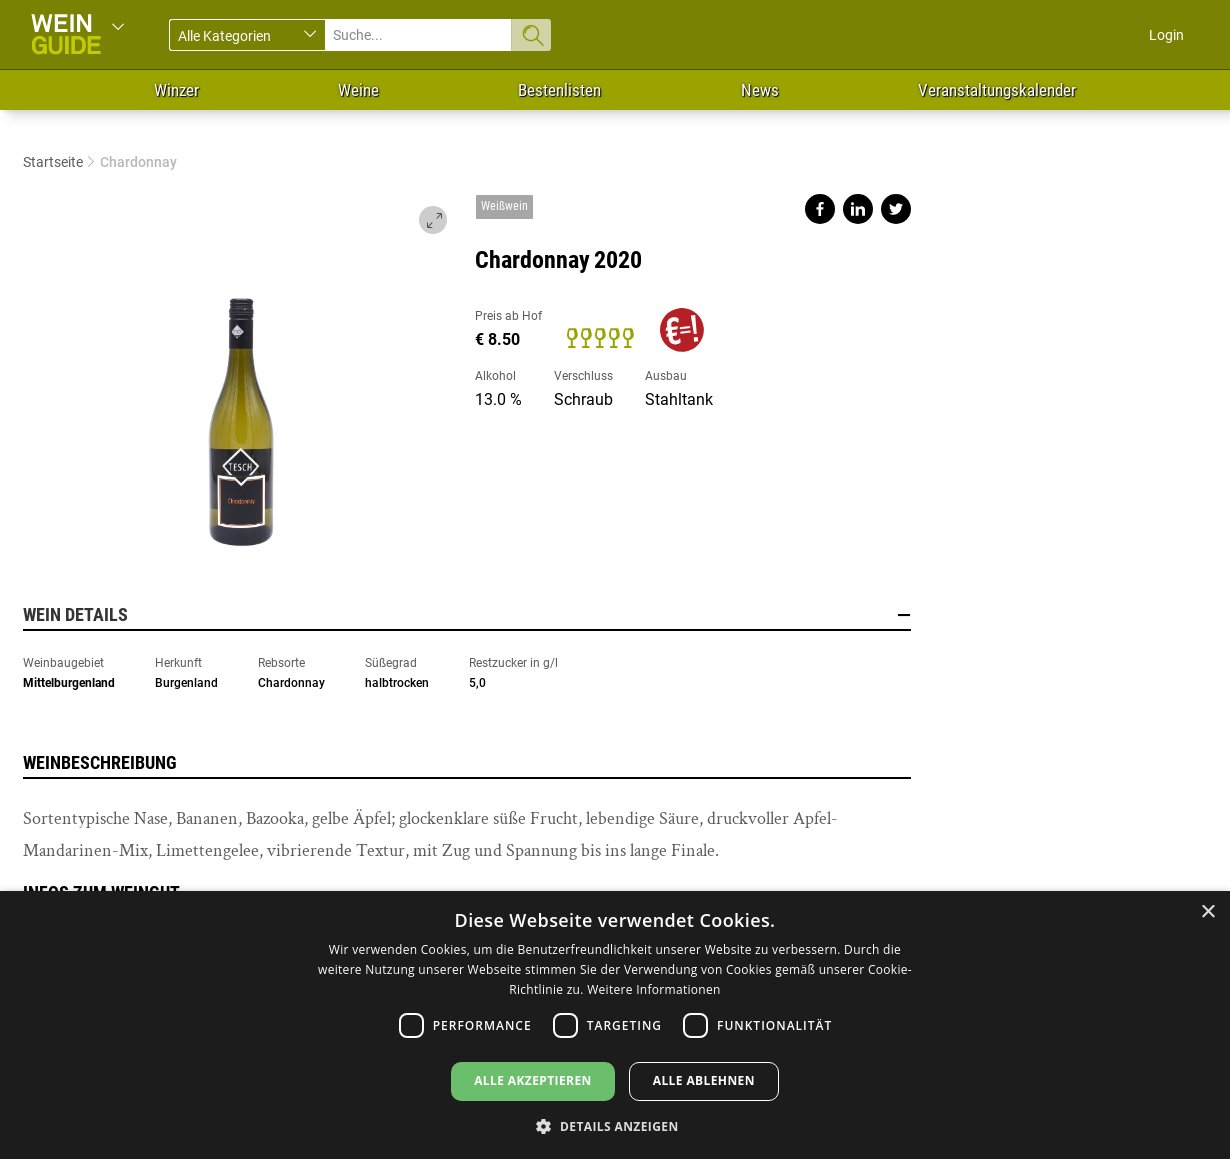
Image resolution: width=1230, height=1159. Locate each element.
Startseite (53, 162)
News (760, 90)
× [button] (1207, 912)
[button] (614, 1125)
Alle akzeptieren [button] (533, 1080)
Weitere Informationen (654, 989)
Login (1166, 35)
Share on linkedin (858, 209)
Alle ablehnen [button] (704, 1080)
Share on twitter (896, 209)
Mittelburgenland (69, 683)
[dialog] (615, 1025)
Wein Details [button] (467, 615)
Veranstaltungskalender (997, 90)
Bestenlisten (559, 90)
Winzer (176, 90)
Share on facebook (820, 209)
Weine (358, 90)
